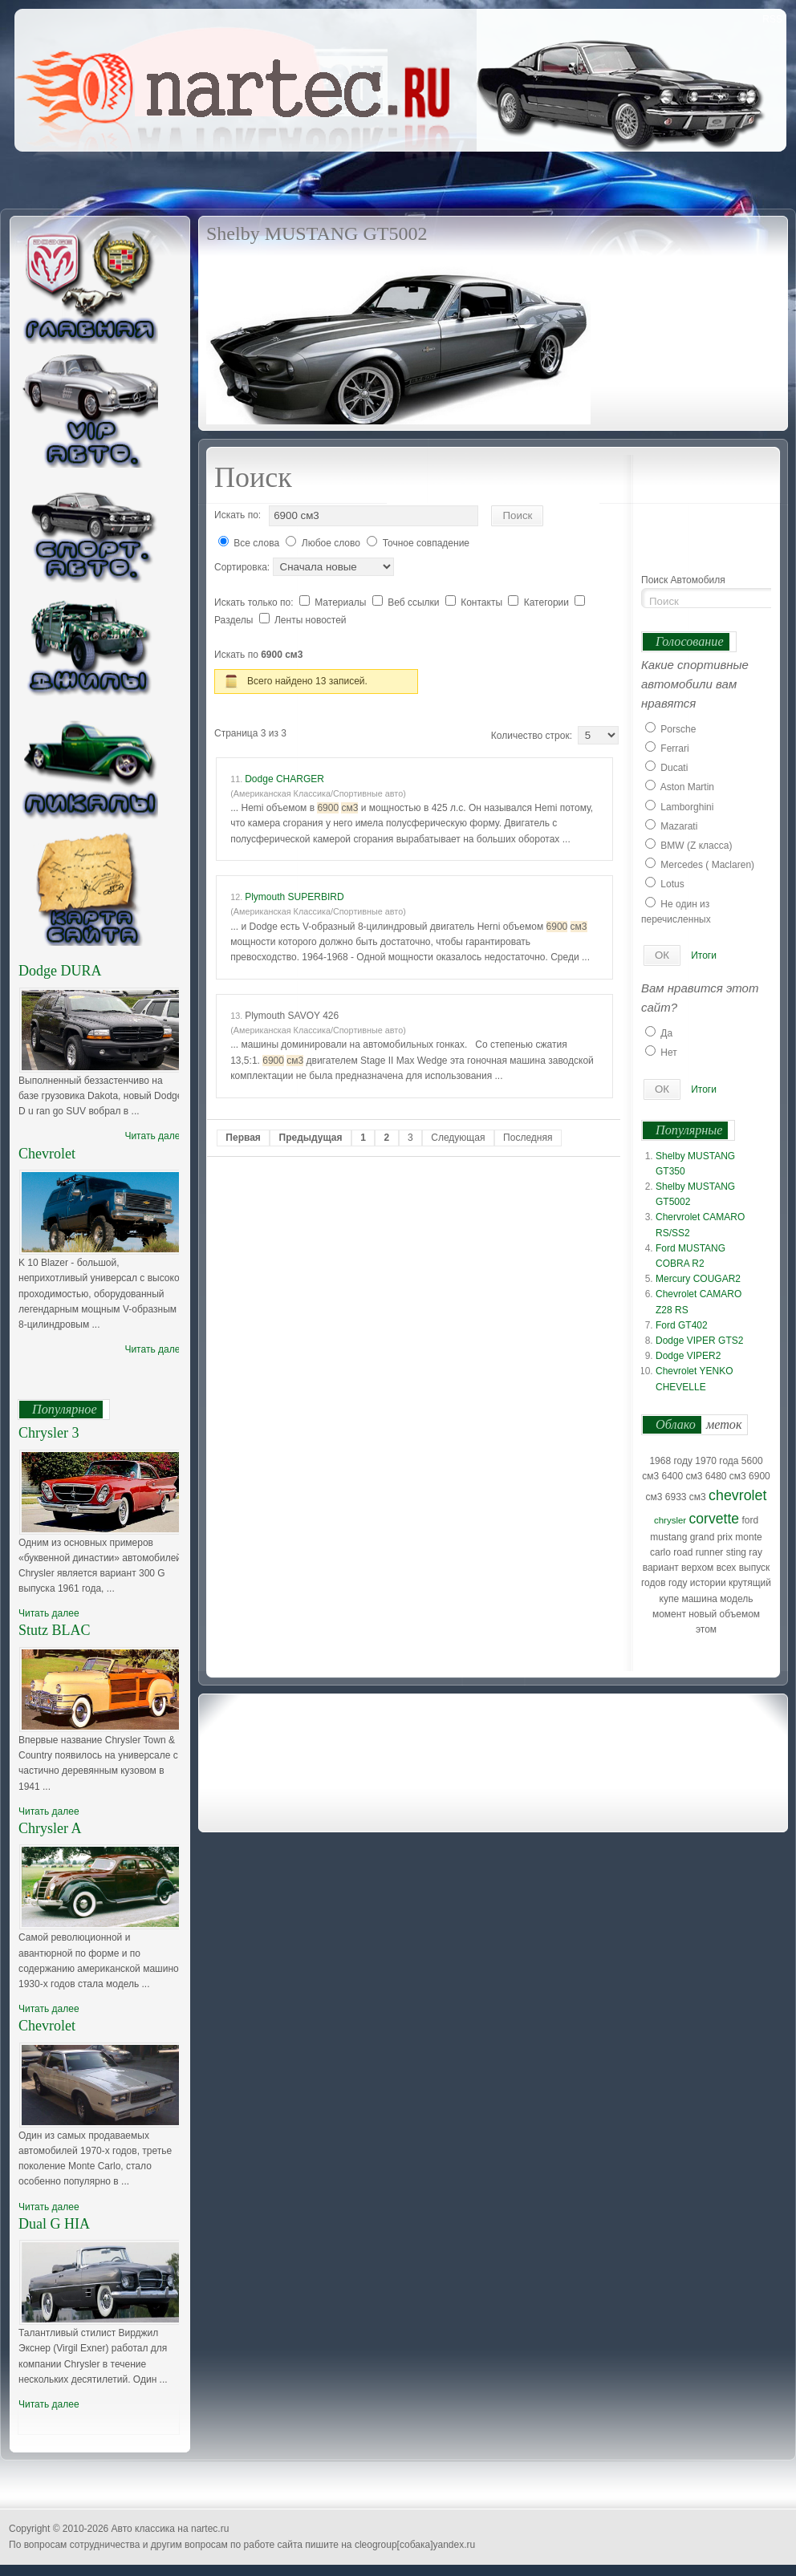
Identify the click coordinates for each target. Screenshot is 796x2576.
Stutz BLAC (54, 1630)
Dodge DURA (60, 971)
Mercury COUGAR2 (698, 1278)
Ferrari (674, 748)
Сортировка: (243, 567)
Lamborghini (686, 807)
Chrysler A (50, 1828)
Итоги (704, 955)
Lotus (672, 884)
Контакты (483, 602)
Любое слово (331, 543)
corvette (714, 1519)
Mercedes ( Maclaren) (707, 864)
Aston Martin (687, 787)
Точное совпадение (426, 543)
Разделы (235, 620)
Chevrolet (46, 1154)
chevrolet (737, 1495)
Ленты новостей (310, 620)
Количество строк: (534, 735)
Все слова (256, 543)
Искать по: (237, 515)
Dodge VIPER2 (688, 1355)
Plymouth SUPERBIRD (294, 897)
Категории (548, 602)
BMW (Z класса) (696, 845)
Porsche (678, 729)
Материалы (342, 602)
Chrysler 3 (48, 1433)
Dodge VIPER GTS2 (699, 1340)
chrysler (670, 1520)
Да (666, 1033)
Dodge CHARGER (284, 779)
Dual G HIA (54, 2224)
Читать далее (154, 1136)
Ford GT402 (682, 1325)
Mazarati (678, 826)
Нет (668, 1052)
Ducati (674, 767)
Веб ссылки (415, 602)
